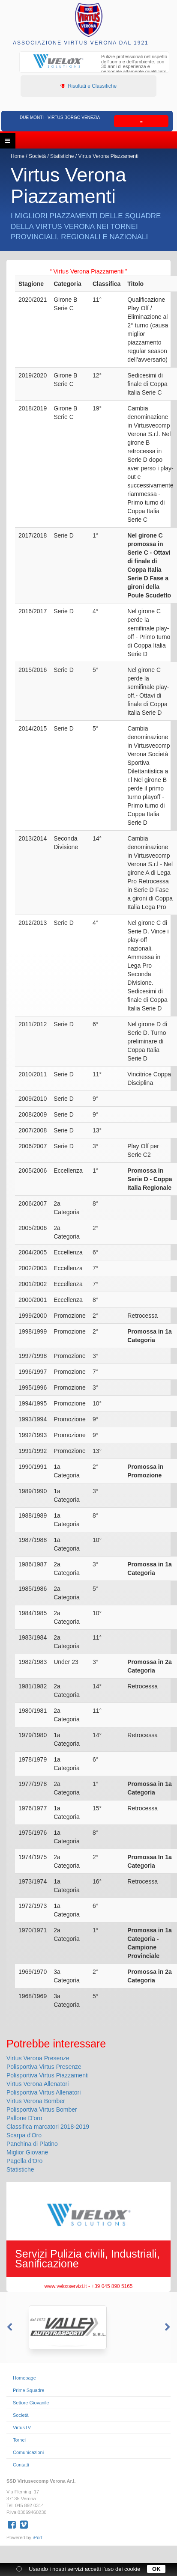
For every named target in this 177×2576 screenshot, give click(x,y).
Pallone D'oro (24, 2118)
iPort (37, 2537)
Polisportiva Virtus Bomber (41, 2109)
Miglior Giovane (27, 2152)
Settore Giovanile (31, 2402)
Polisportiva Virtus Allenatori (43, 2092)
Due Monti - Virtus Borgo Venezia (60, 117)
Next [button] (168, 2327)
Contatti (21, 2464)
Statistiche (62, 156)
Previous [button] (8, 2327)
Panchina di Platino (32, 2143)
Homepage (24, 2377)
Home (17, 156)
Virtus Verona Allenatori (37, 2083)
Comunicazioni (28, 2452)
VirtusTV (22, 2427)
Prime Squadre (28, 2390)
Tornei (19, 2439)
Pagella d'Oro (24, 2160)
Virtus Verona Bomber (35, 2101)
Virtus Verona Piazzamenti (108, 156)
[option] (94, 65)
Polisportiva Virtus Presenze (43, 2066)
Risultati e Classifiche (88, 86)
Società (37, 156)
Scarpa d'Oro (24, 2135)
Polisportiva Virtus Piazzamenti (47, 2075)
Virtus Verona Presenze (37, 2058)
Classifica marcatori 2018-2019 (47, 2126)
